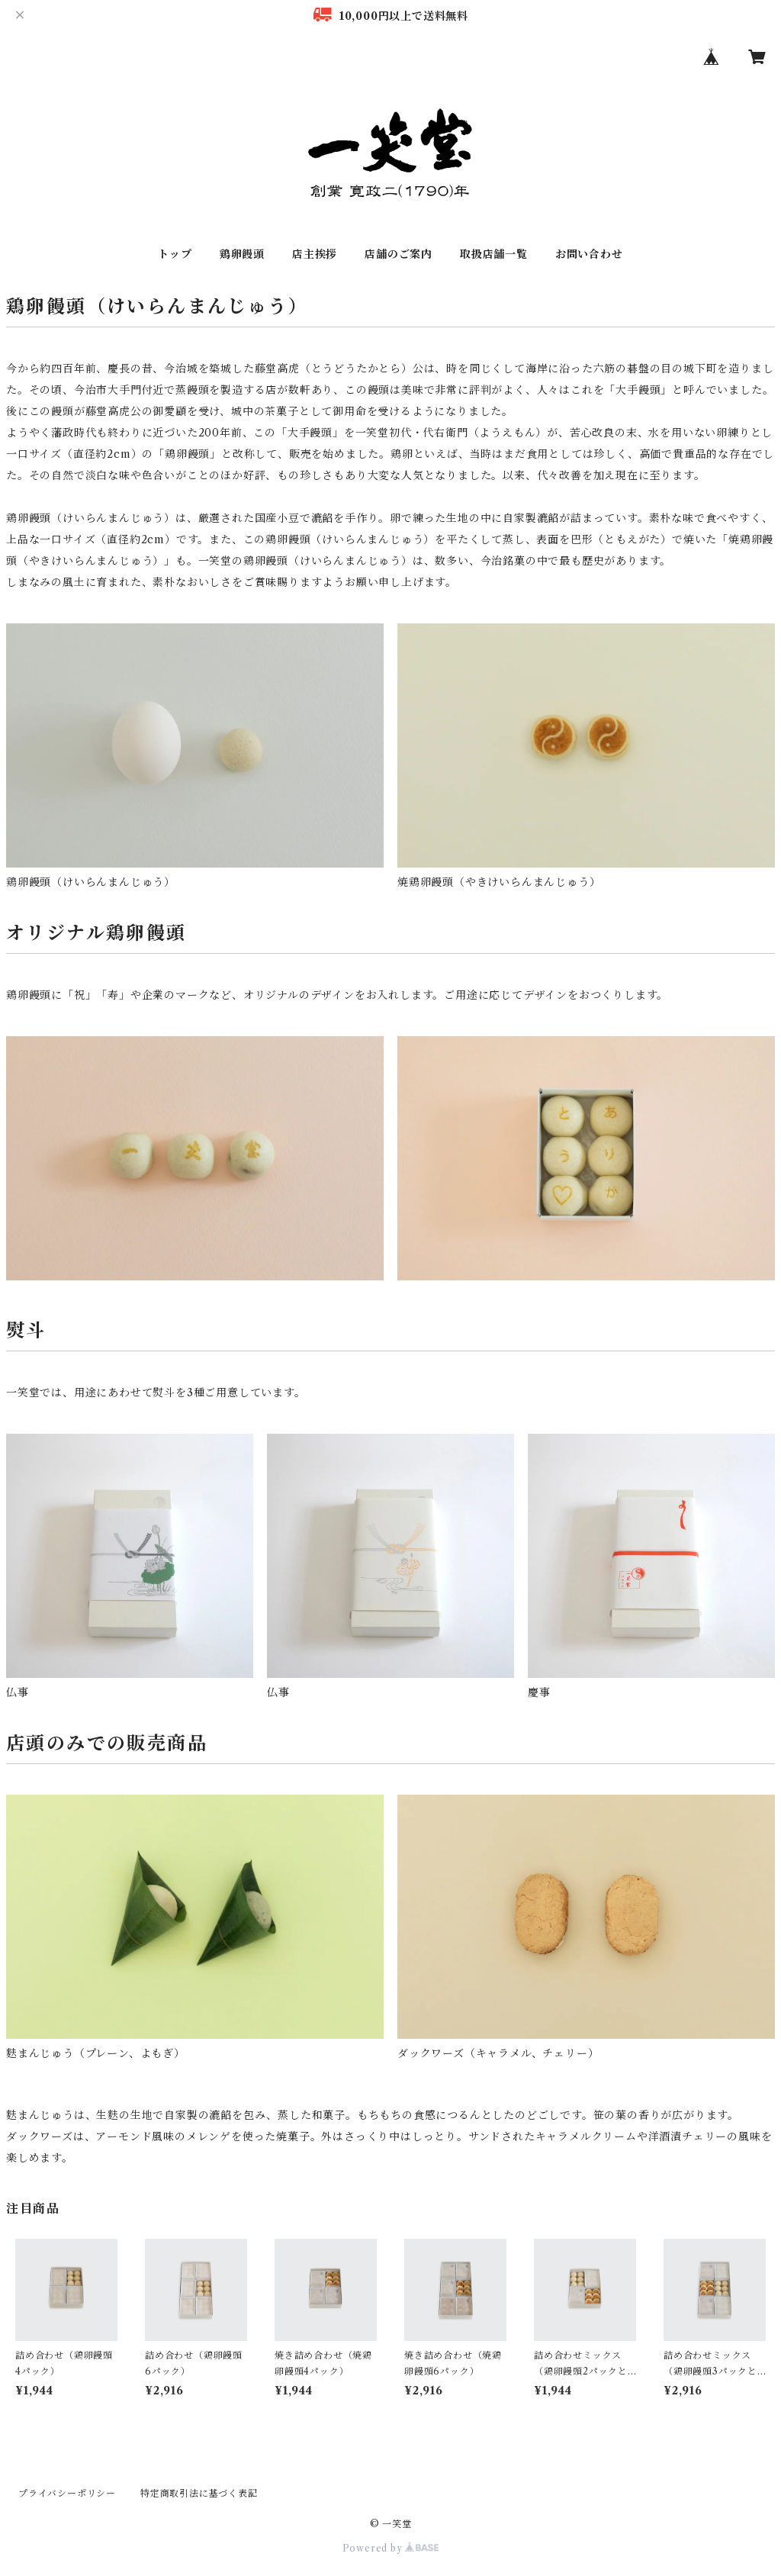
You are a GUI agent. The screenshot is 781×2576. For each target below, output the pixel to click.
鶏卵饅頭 (242, 254)
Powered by (390, 2548)
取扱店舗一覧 (494, 254)
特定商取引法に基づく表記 (199, 2493)
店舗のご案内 (398, 254)
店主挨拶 (314, 254)
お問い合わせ (589, 254)
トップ (174, 254)
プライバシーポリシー (67, 2493)
